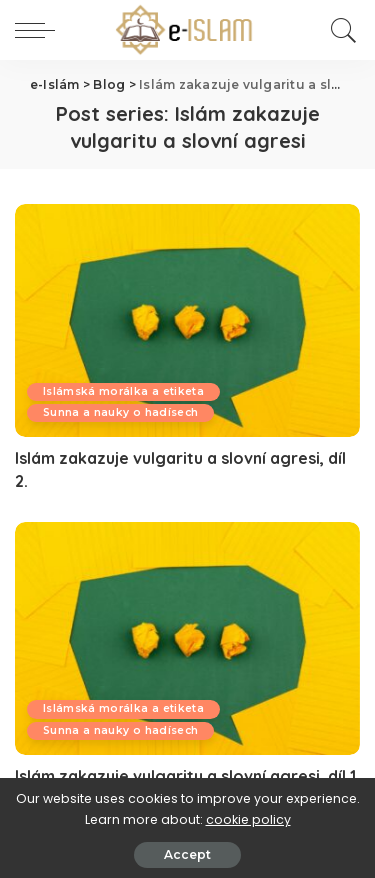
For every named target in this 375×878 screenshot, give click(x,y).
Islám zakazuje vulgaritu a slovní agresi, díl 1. (187, 776)
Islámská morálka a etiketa (123, 391)
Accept (187, 854)
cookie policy (248, 819)
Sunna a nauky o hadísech (120, 412)
